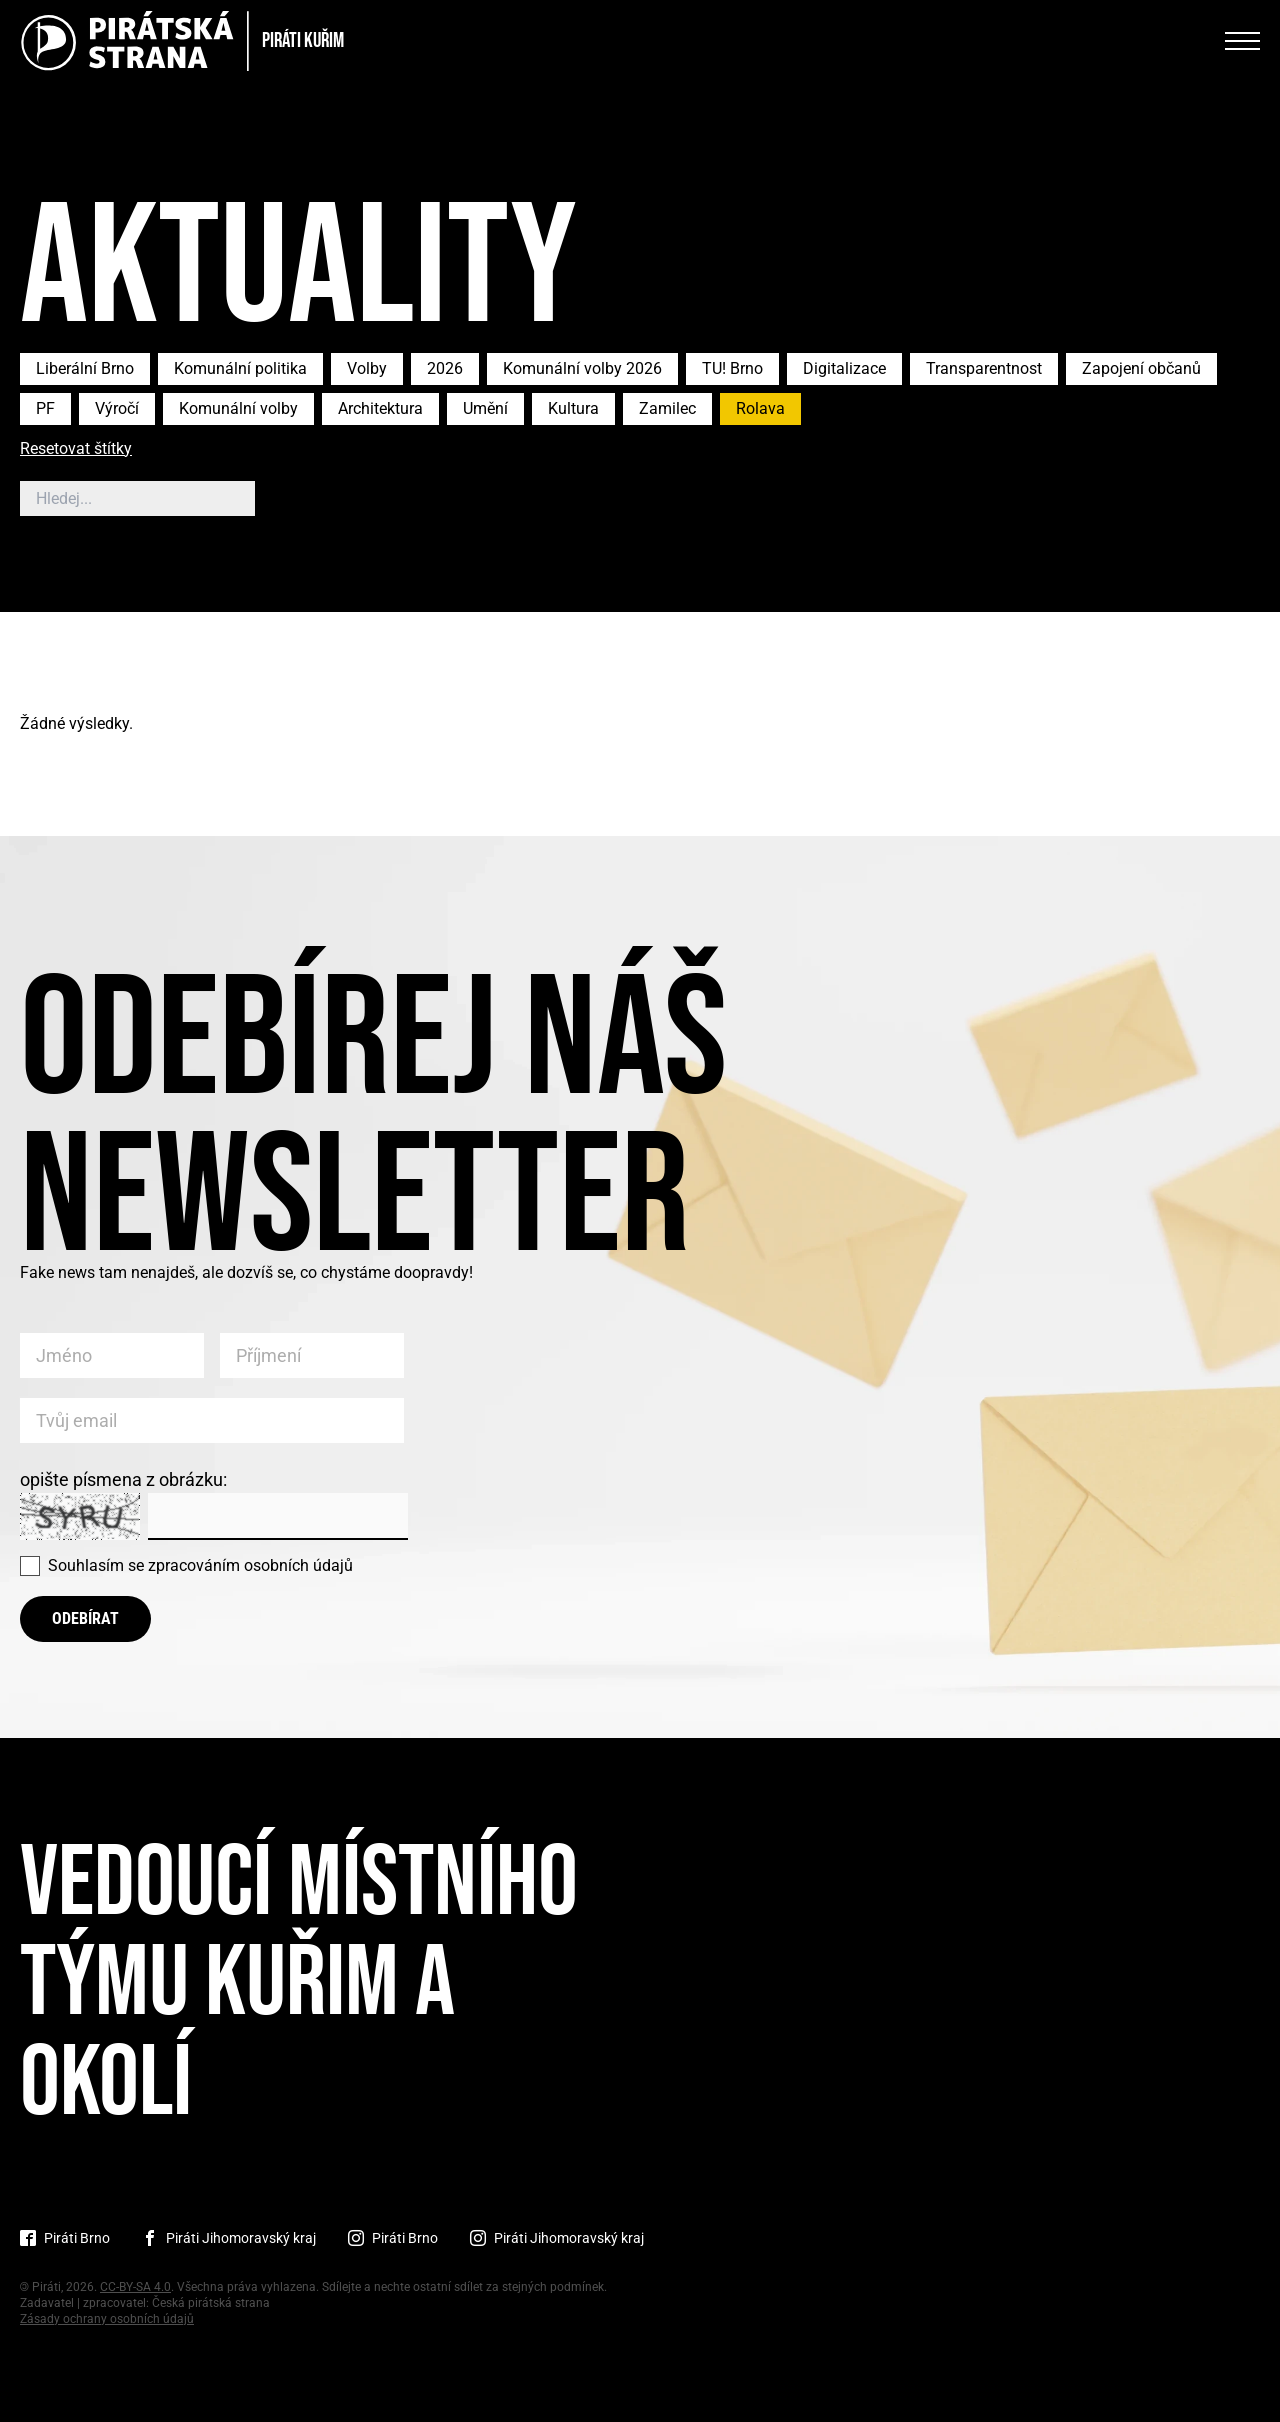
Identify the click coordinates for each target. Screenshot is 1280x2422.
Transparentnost (984, 368)
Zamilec (667, 408)
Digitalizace (844, 368)
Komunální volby (238, 408)
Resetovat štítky (76, 449)
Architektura (380, 408)
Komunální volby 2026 (582, 368)
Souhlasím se (200, 1565)
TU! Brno (732, 368)
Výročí (117, 408)
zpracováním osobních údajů (250, 1565)
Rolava (760, 408)
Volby (367, 368)
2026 (445, 368)
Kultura (573, 408)
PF (45, 408)
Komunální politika (240, 368)
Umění (485, 408)
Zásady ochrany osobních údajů (107, 2319)
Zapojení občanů (1141, 368)
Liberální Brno (85, 368)
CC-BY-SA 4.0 (135, 2287)
